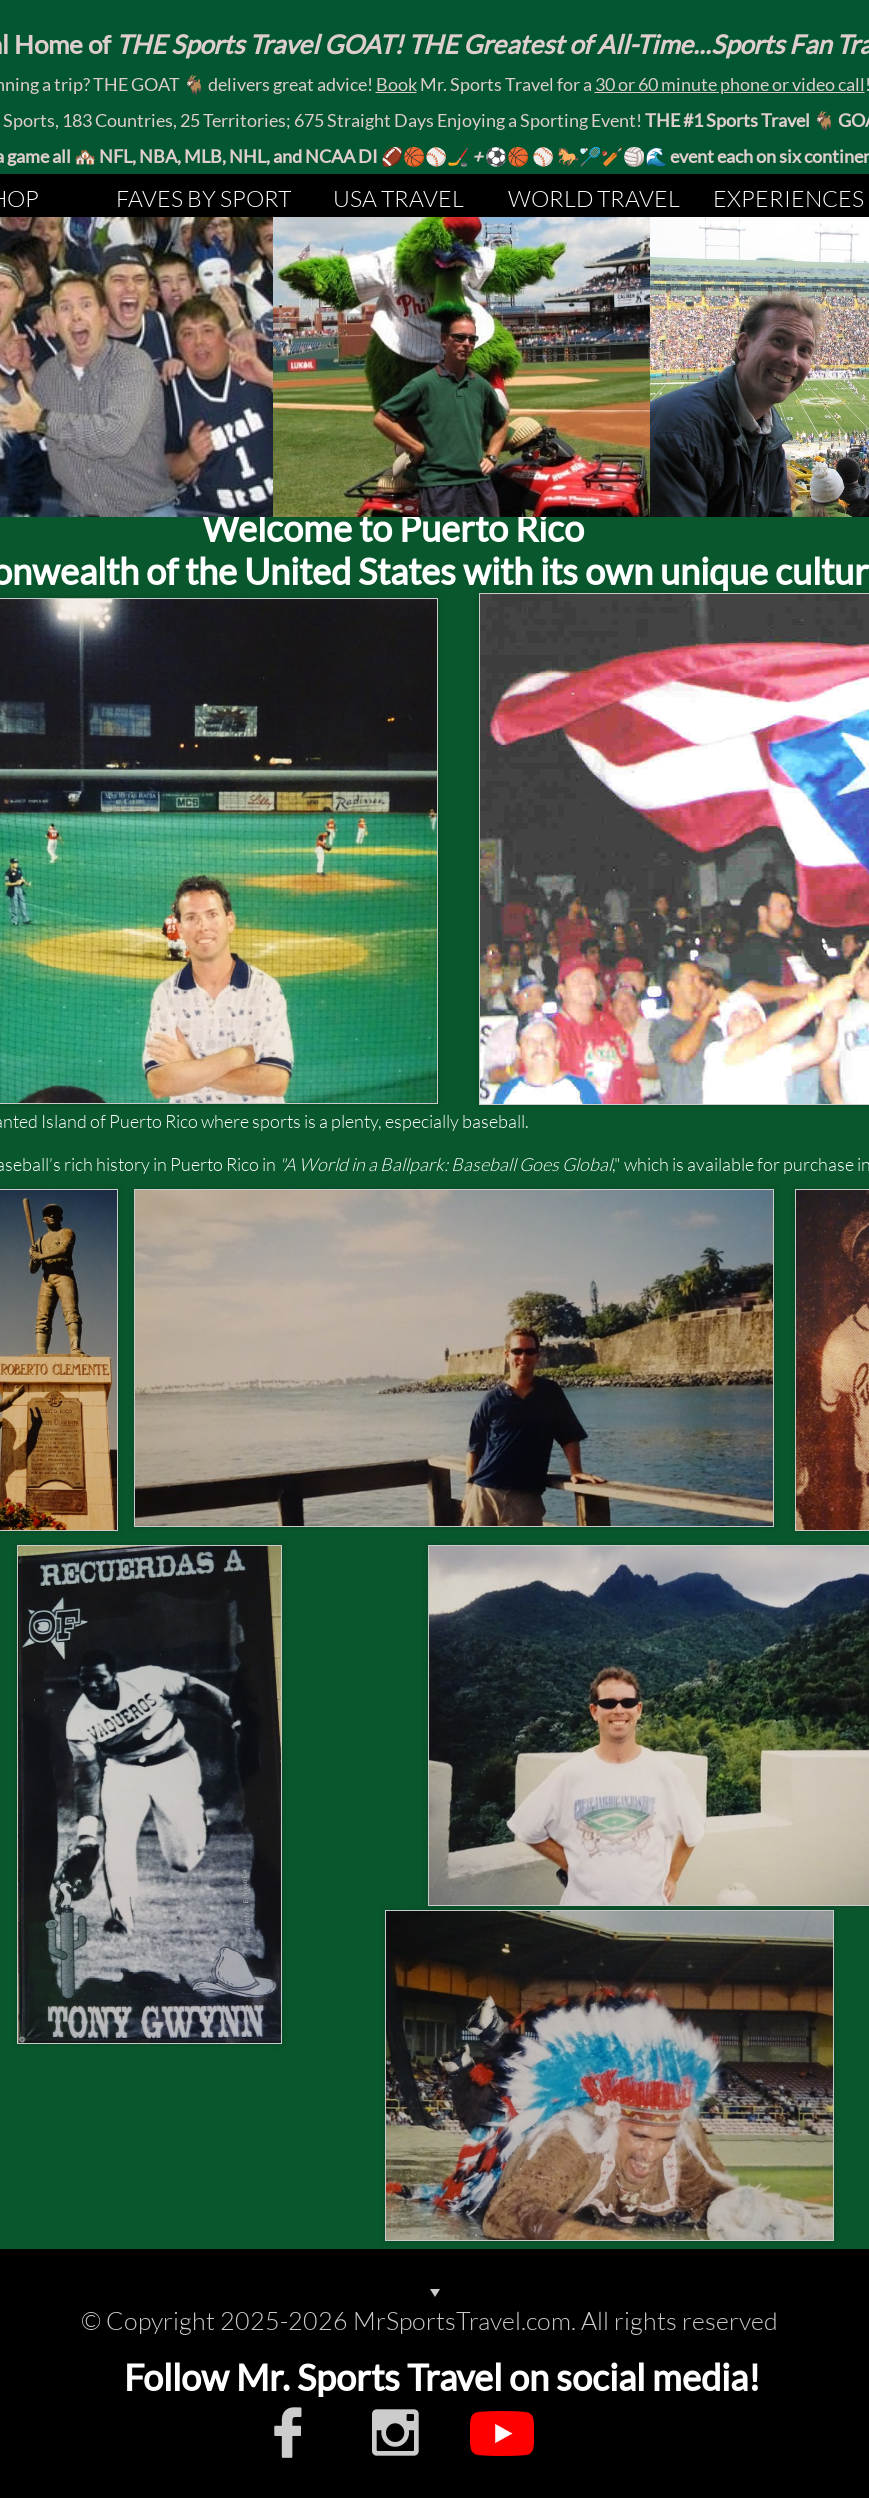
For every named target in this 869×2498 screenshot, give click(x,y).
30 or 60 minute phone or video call (730, 84)
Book (396, 84)
